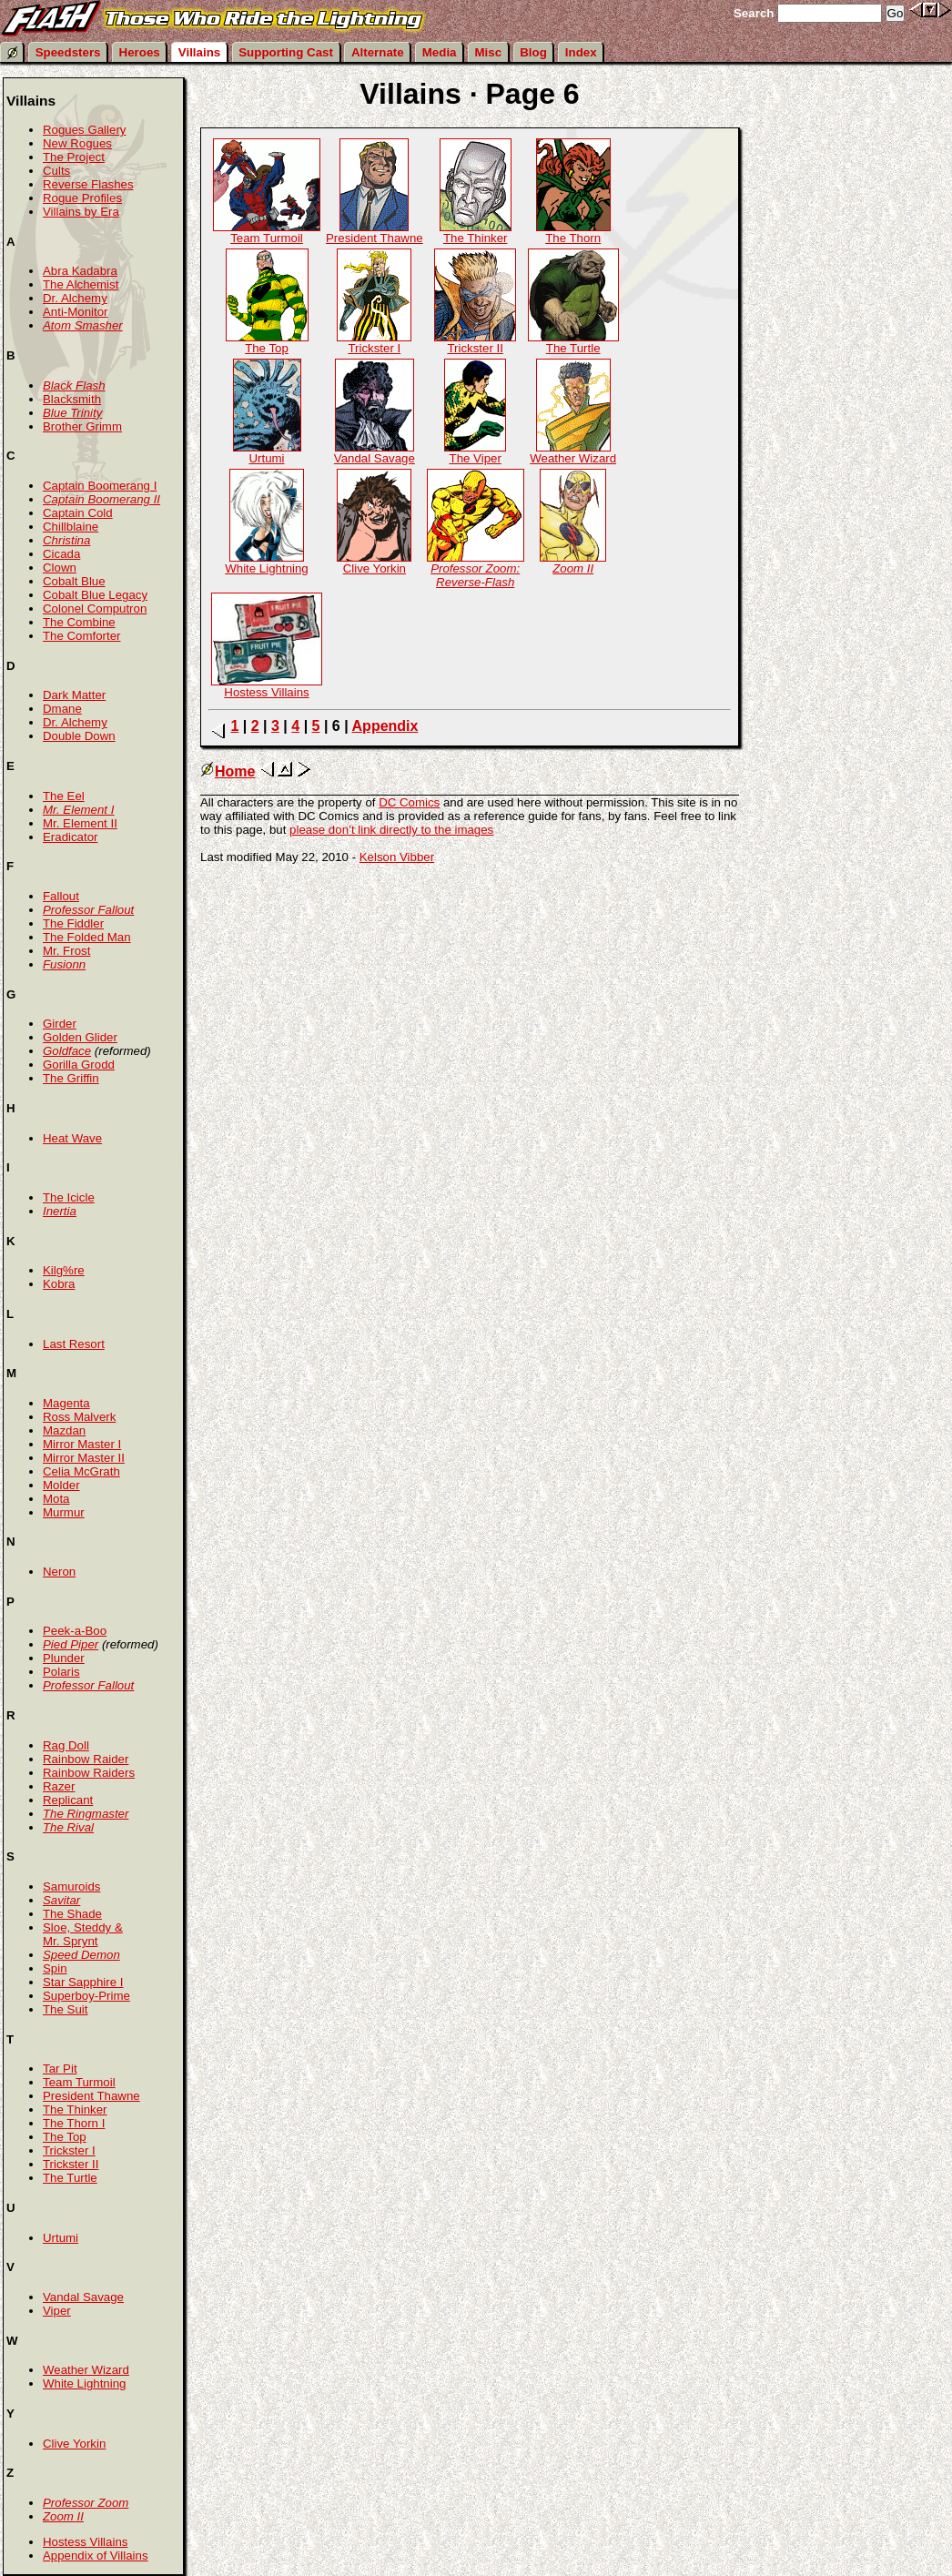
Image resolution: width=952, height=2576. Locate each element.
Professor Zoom (85, 2503)
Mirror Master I (82, 1444)
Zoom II (63, 2516)
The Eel (64, 796)
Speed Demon (81, 1955)
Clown (59, 567)
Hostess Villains (266, 686)
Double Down (79, 736)
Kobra (59, 1284)
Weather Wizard (573, 453)
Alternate (377, 52)
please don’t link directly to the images (391, 830)
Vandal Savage (374, 453)
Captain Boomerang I (100, 485)
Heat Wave (72, 1138)
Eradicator (70, 837)
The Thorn (573, 232)
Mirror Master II (84, 1458)
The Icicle (69, 1197)
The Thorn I (74, 2123)
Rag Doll (66, 1745)
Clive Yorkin (374, 563)
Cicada (61, 554)
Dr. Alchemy (75, 298)
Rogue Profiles (82, 198)
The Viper (475, 453)
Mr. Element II (80, 823)
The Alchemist (80, 284)
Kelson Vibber (397, 857)
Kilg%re (64, 1270)
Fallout (61, 896)
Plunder (64, 1658)
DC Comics (409, 802)
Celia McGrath (81, 1471)
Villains (199, 52)
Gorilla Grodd (79, 1064)
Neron (59, 1571)
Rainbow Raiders (89, 1773)
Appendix (385, 726)
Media (439, 52)
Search (754, 13)
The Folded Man (87, 937)
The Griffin (71, 1078)
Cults (56, 170)
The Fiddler (73, 923)
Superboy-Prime (86, 1996)
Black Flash (74, 385)
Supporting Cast (285, 52)
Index (581, 52)
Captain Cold (78, 513)
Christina (66, 540)
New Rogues (77, 143)
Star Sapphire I (83, 1982)
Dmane (62, 708)
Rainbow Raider (85, 1759)
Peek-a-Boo (74, 1631)
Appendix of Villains (95, 2555)
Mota (56, 1499)
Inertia (59, 1211)
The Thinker (475, 232)
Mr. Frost (66, 951)
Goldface (67, 1051)
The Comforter (82, 636)
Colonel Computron (95, 608)
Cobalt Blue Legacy (95, 595)
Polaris (61, 1671)
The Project (74, 157)
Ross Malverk (79, 1417)
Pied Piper (70, 1644)
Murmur (64, 1512)
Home (227, 771)
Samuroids (71, 1886)
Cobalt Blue (74, 581)
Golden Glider (80, 1037)
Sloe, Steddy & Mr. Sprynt (83, 1934)
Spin (55, 1968)
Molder (61, 1485)
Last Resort (74, 1344)
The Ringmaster (85, 1813)
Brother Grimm (82, 426)
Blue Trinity (72, 413)
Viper (57, 2310)
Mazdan (64, 1430)
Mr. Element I (78, 809)
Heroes (139, 52)
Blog (533, 52)
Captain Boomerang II (101, 499)
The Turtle (573, 342)
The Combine (79, 622)
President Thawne (374, 232)
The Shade (72, 1914)
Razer (59, 1786)
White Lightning (266, 563)
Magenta (66, 1403)
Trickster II (475, 342)
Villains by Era (81, 211)
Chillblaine (70, 526)
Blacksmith (72, 399)
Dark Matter (74, 695)
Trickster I (374, 342)
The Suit (65, 2009)
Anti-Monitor (75, 312)
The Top (267, 342)
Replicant (68, 1800)
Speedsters (68, 52)
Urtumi (267, 453)
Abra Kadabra (80, 271)
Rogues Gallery (84, 130)
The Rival (68, 1827)
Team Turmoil (266, 232)
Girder (59, 1023)
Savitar (61, 1900)
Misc (488, 52)
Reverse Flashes (88, 184)
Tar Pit (60, 2068)
